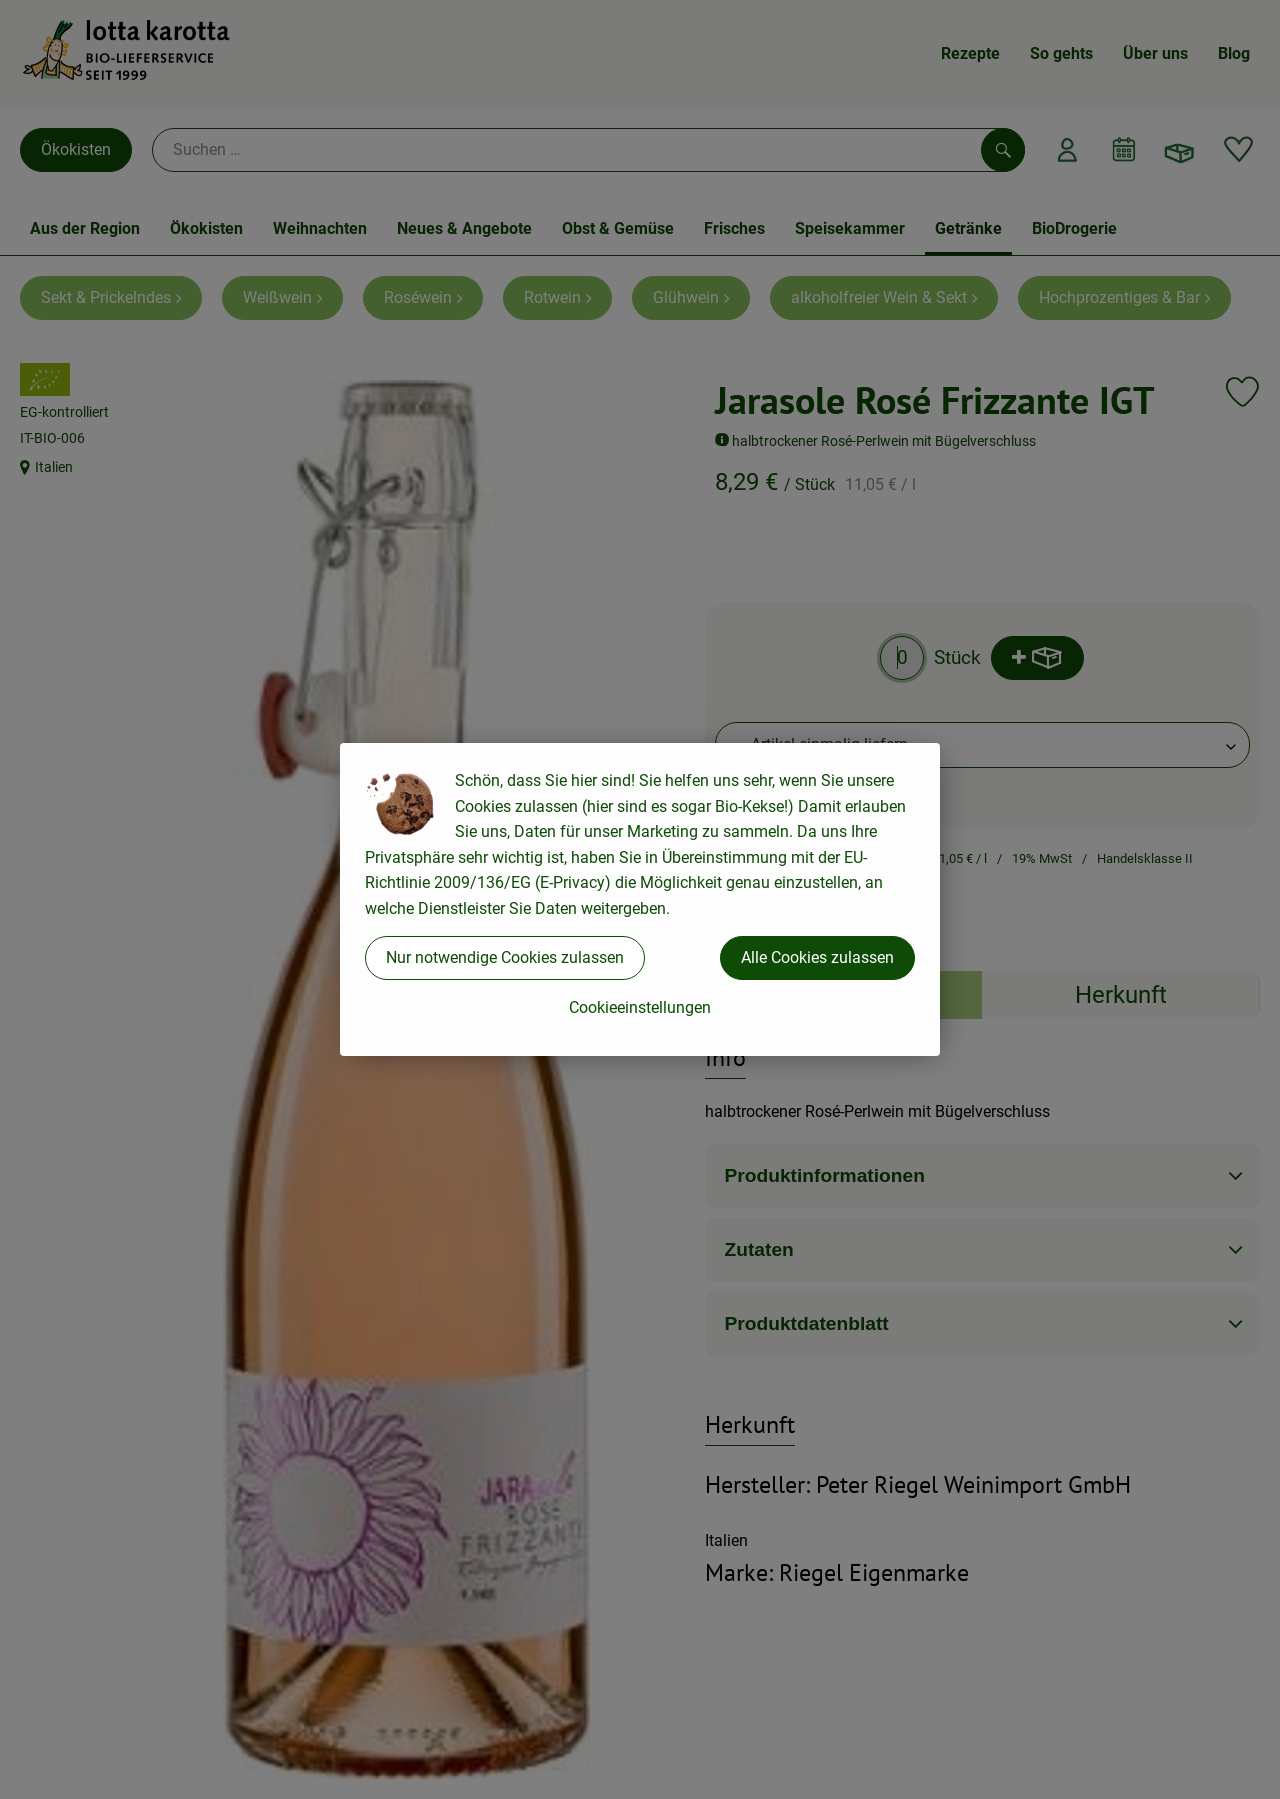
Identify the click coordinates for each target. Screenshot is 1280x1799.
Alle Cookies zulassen (817, 957)
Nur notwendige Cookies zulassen (505, 957)
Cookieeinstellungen (640, 1007)
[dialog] (640, 899)
